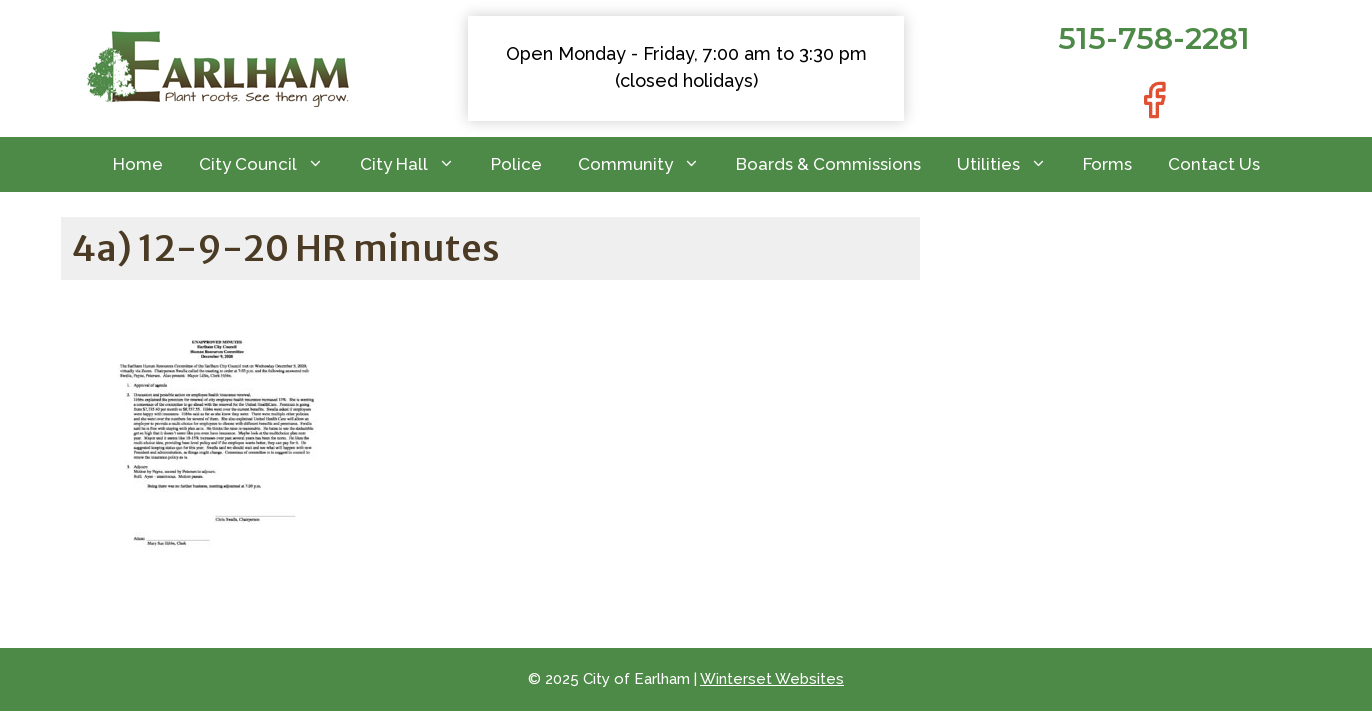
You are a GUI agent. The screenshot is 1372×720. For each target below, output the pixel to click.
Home (138, 164)
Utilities (1011, 164)
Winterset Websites (772, 679)
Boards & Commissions (828, 164)
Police (516, 164)
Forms (1107, 164)
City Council (270, 164)
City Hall (416, 164)
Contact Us (1214, 164)
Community (648, 164)
